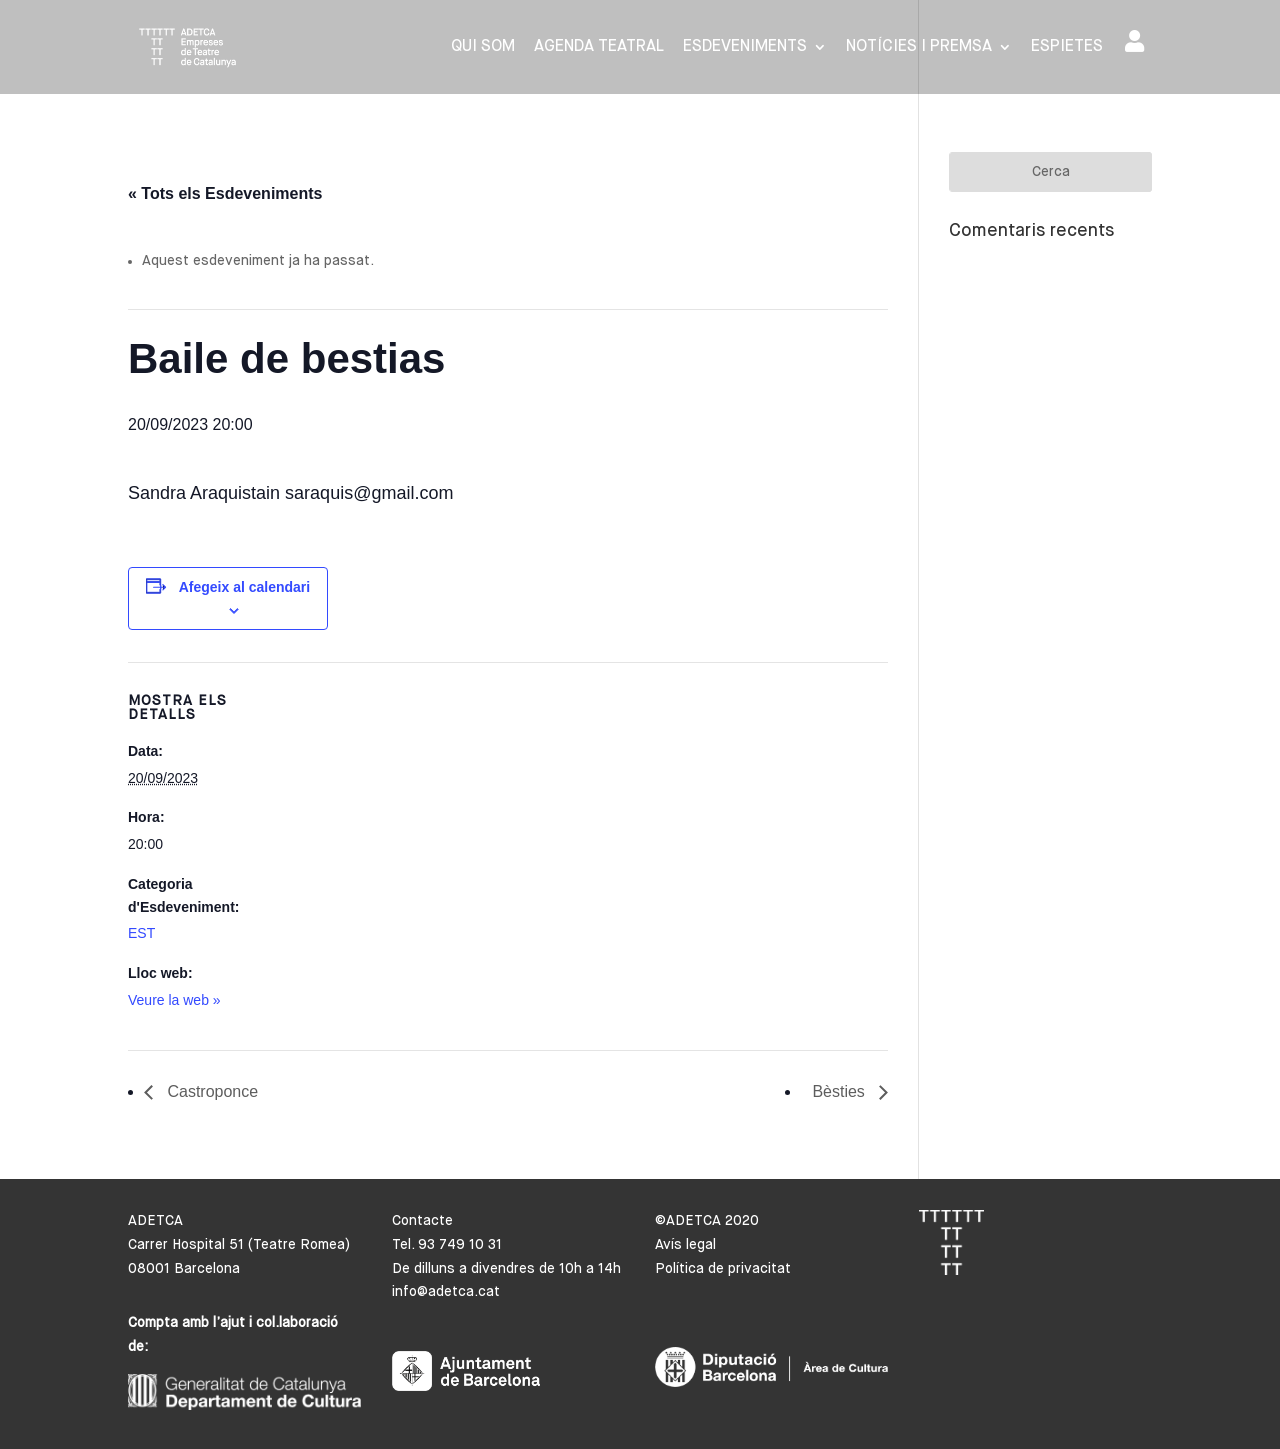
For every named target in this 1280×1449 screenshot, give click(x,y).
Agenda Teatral (599, 47)
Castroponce (210, 1091)
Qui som (483, 47)
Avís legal (685, 1245)
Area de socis (1134, 41)
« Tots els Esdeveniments (225, 193)
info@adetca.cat (446, 1292)
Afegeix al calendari (245, 587)
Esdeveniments (745, 47)
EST (141, 933)
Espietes (1067, 47)
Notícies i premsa (919, 47)
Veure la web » (174, 1000)
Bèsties (840, 1091)
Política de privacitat (723, 1269)
